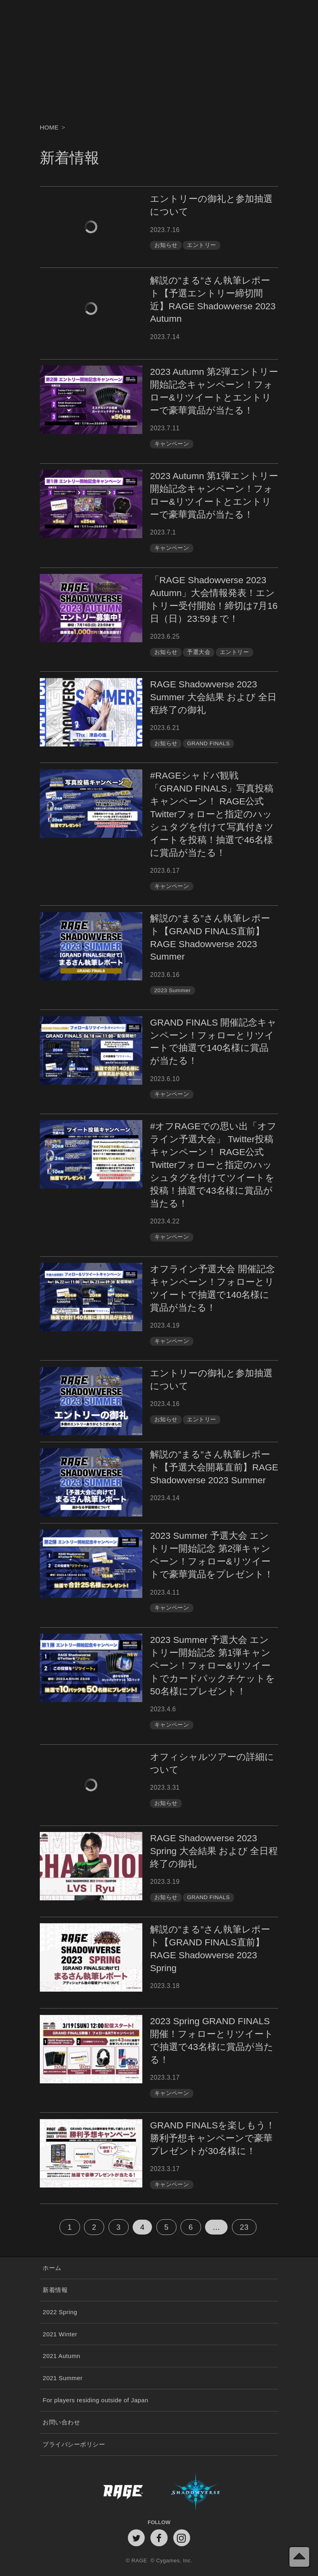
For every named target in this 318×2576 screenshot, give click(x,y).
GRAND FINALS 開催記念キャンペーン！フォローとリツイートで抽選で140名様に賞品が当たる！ (213, 1041)
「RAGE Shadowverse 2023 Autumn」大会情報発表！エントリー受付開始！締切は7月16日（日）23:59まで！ (213, 599)
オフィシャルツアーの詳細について (212, 1763)
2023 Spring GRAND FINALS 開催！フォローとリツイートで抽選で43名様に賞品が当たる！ (211, 2040)
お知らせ (166, 245)
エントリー (201, 245)
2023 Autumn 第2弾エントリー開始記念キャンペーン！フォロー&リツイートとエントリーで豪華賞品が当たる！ (214, 390)
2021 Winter (60, 2334)
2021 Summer (62, 2378)
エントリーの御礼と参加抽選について (211, 205)
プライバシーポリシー (74, 2444)
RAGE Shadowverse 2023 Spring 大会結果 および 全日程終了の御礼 (214, 1851)
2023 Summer (172, 990)
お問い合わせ (61, 2422)
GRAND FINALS (208, 743)
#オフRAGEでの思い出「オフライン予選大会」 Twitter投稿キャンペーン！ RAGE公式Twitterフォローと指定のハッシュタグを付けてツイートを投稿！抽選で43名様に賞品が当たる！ (213, 1165)
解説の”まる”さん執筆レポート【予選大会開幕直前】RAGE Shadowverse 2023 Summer (214, 1467)
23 (244, 2227)
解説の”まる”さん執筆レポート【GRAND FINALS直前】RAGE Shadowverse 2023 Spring (210, 1948)
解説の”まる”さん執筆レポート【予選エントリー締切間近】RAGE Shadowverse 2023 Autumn (212, 299)
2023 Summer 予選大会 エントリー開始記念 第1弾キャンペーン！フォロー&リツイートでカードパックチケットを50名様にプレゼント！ (212, 1665)
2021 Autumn (61, 2355)
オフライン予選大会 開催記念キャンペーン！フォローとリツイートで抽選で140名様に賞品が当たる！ (212, 1288)
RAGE (99, 2491)
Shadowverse (218, 2491)
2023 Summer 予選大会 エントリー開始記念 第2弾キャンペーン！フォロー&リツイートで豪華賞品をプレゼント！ (211, 1554)
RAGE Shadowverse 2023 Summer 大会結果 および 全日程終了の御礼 (213, 697)
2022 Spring (60, 2312)
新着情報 (55, 2289)
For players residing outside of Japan (95, 2400)
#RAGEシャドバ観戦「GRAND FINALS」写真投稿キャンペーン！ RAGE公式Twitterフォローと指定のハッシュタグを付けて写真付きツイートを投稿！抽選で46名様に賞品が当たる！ (212, 814)
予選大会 (198, 652)
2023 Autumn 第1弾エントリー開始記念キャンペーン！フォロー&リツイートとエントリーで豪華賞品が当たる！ (214, 495)
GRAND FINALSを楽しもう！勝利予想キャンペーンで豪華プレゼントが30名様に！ (212, 2138)
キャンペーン (171, 444)
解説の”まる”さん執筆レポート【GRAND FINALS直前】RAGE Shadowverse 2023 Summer (210, 937)
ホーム (52, 2267)
